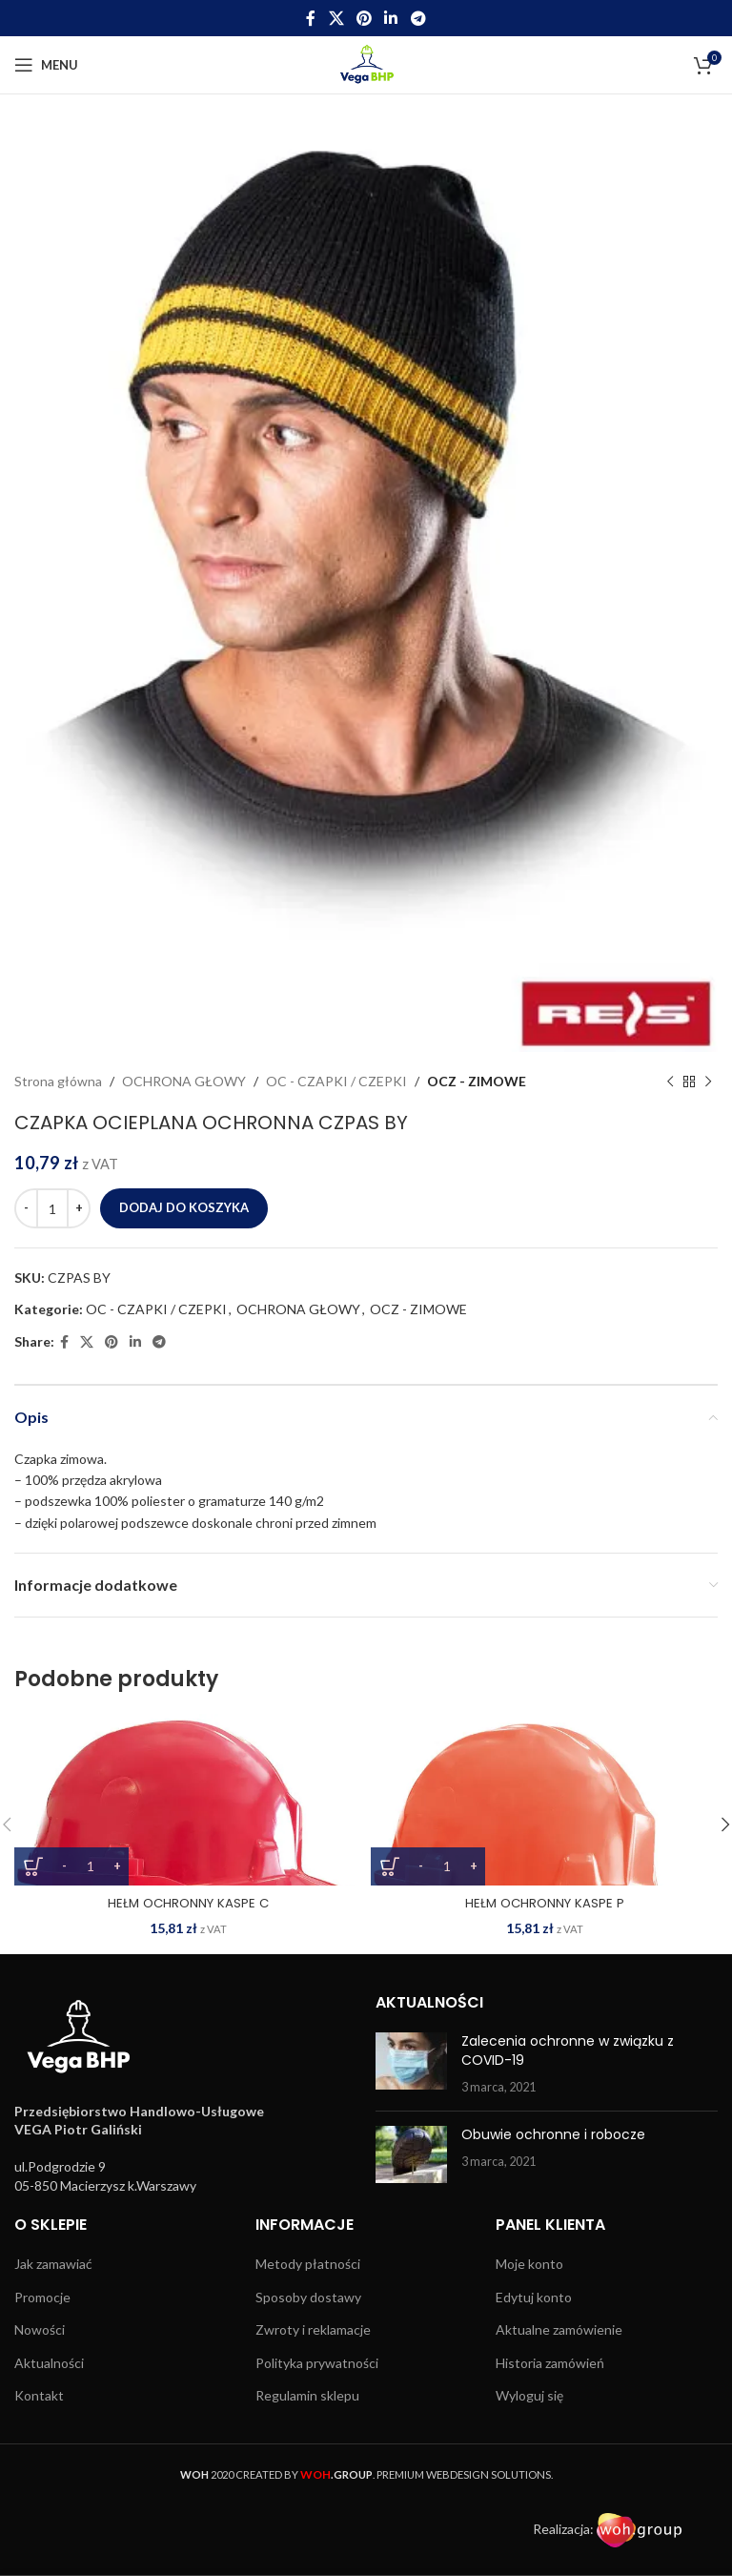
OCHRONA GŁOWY (184, 1081)
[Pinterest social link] (363, 18)
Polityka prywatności (316, 2363)
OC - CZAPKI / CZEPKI (336, 1081)
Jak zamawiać (53, 2264)
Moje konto (529, 2264)
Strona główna (58, 1081)
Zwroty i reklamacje (313, 2329)
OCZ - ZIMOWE (476, 1081)
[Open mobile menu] (46, 65)
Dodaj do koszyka (184, 1207)
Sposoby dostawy (308, 2297)
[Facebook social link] (311, 18)
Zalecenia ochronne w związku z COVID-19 (567, 2050)
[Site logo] (366, 63)
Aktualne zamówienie (559, 2329)
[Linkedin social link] (391, 18)
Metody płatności (307, 2264)
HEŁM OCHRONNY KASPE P (544, 1902)
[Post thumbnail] (411, 2064)
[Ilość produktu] (52, 1208)
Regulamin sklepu (307, 2395)
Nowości (39, 2329)
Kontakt (39, 2395)
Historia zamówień (550, 2363)
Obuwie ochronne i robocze (553, 2134)
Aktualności (49, 2363)
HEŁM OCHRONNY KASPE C (188, 1902)
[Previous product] (670, 1081)
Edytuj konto (534, 2297)
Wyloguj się (529, 2395)
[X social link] (336, 18)
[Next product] (708, 1081)
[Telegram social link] (418, 18)
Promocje (42, 2297)
